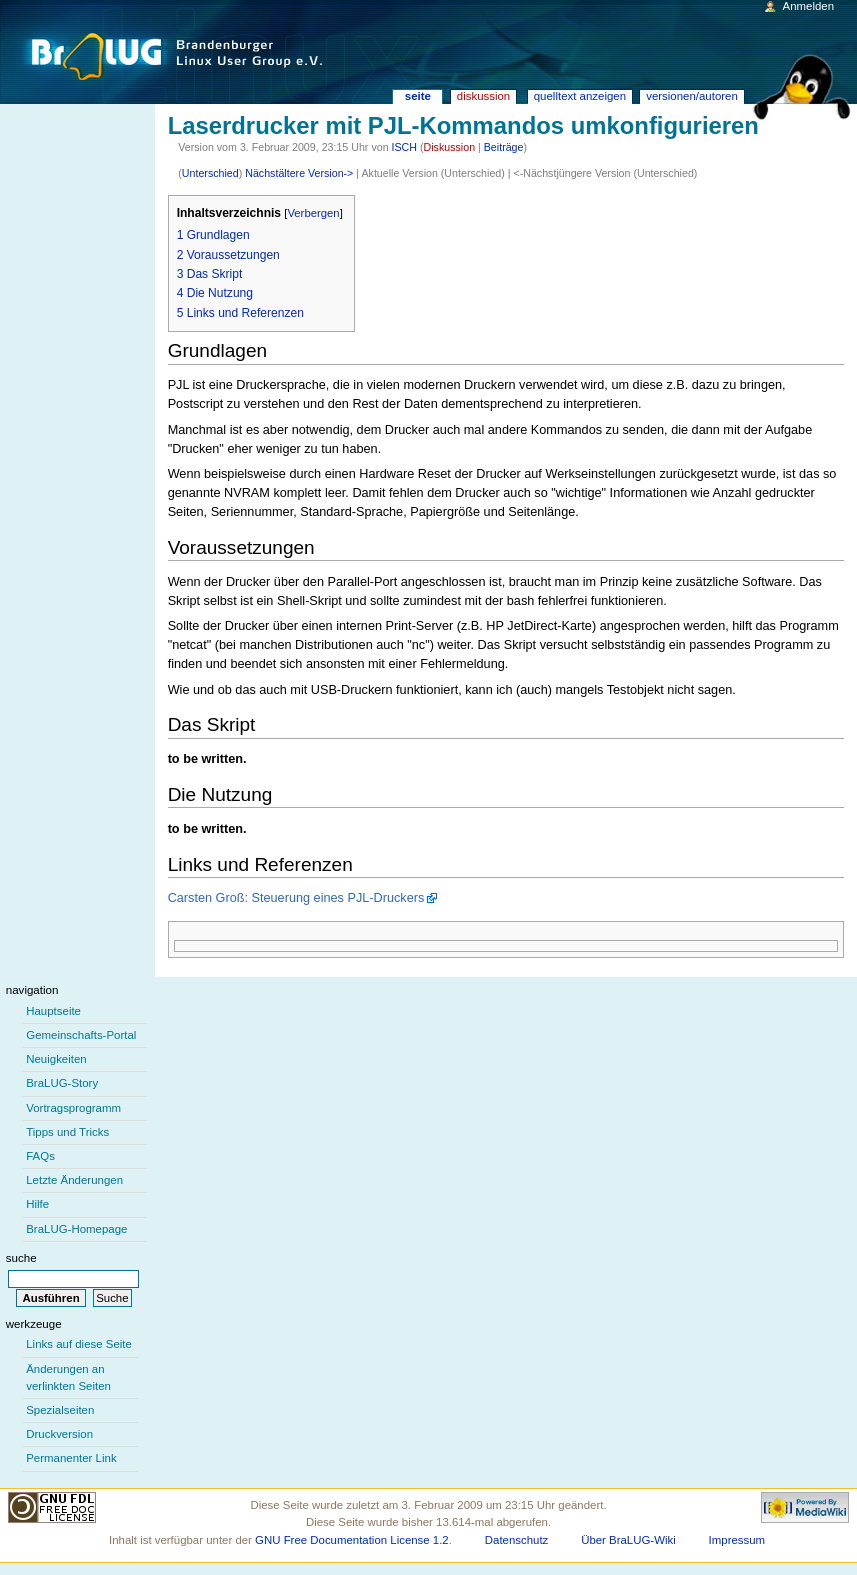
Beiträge (504, 147)
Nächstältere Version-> (299, 173)
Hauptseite (53, 1011)
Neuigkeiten (56, 1059)
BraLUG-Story (62, 1083)
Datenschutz (517, 1540)
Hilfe (37, 1204)
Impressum (737, 1540)
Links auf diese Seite (79, 1344)
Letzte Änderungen (74, 1180)
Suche (21, 1258)
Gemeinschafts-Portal (81, 1035)
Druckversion (59, 1434)
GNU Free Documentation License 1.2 (352, 1540)
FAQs (40, 1156)
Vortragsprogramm (73, 1108)
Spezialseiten (60, 1410)
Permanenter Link (71, 1458)
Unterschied (210, 173)
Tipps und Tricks (67, 1132)
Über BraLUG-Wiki (628, 1540)
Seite (418, 96)
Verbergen (313, 213)
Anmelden (809, 6)
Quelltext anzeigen (580, 96)
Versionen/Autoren (692, 96)
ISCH (404, 147)
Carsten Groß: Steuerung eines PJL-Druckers (296, 898)
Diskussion (450, 147)
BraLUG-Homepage (76, 1229)
